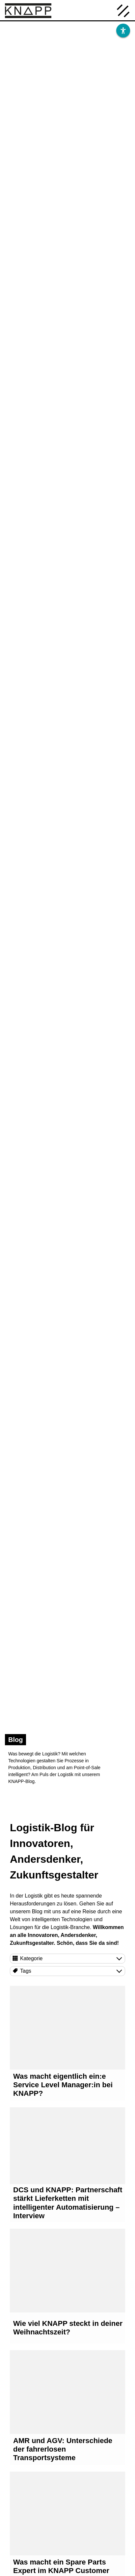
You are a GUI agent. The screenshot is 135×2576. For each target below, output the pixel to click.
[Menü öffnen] (123, 10)
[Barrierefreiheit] (123, 30)
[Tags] (67, 1971)
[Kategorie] (67, 1959)
